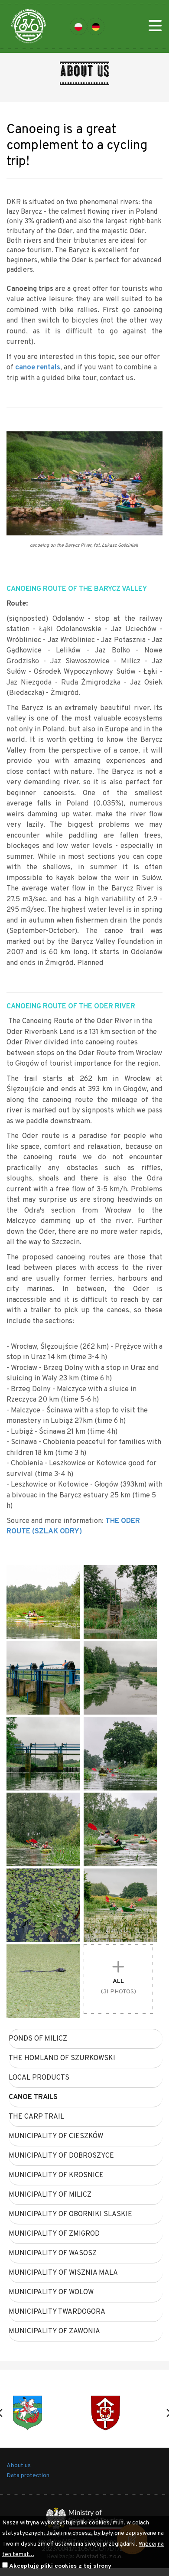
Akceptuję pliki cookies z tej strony (60, 2566)
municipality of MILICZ (50, 2195)
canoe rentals (37, 367)
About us (18, 2465)
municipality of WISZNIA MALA (63, 2273)
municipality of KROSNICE (56, 2175)
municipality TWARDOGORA (57, 2312)
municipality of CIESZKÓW (56, 2136)
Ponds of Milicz (38, 2039)
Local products (39, 2078)
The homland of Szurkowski (62, 2058)
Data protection (27, 2475)
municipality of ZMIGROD (54, 2234)
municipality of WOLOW (51, 2292)
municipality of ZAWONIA (54, 2331)
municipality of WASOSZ (53, 2253)
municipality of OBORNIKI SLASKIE (70, 2214)
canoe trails (33, 2097)
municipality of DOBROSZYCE (61, 2156)
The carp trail (36, 2117)
